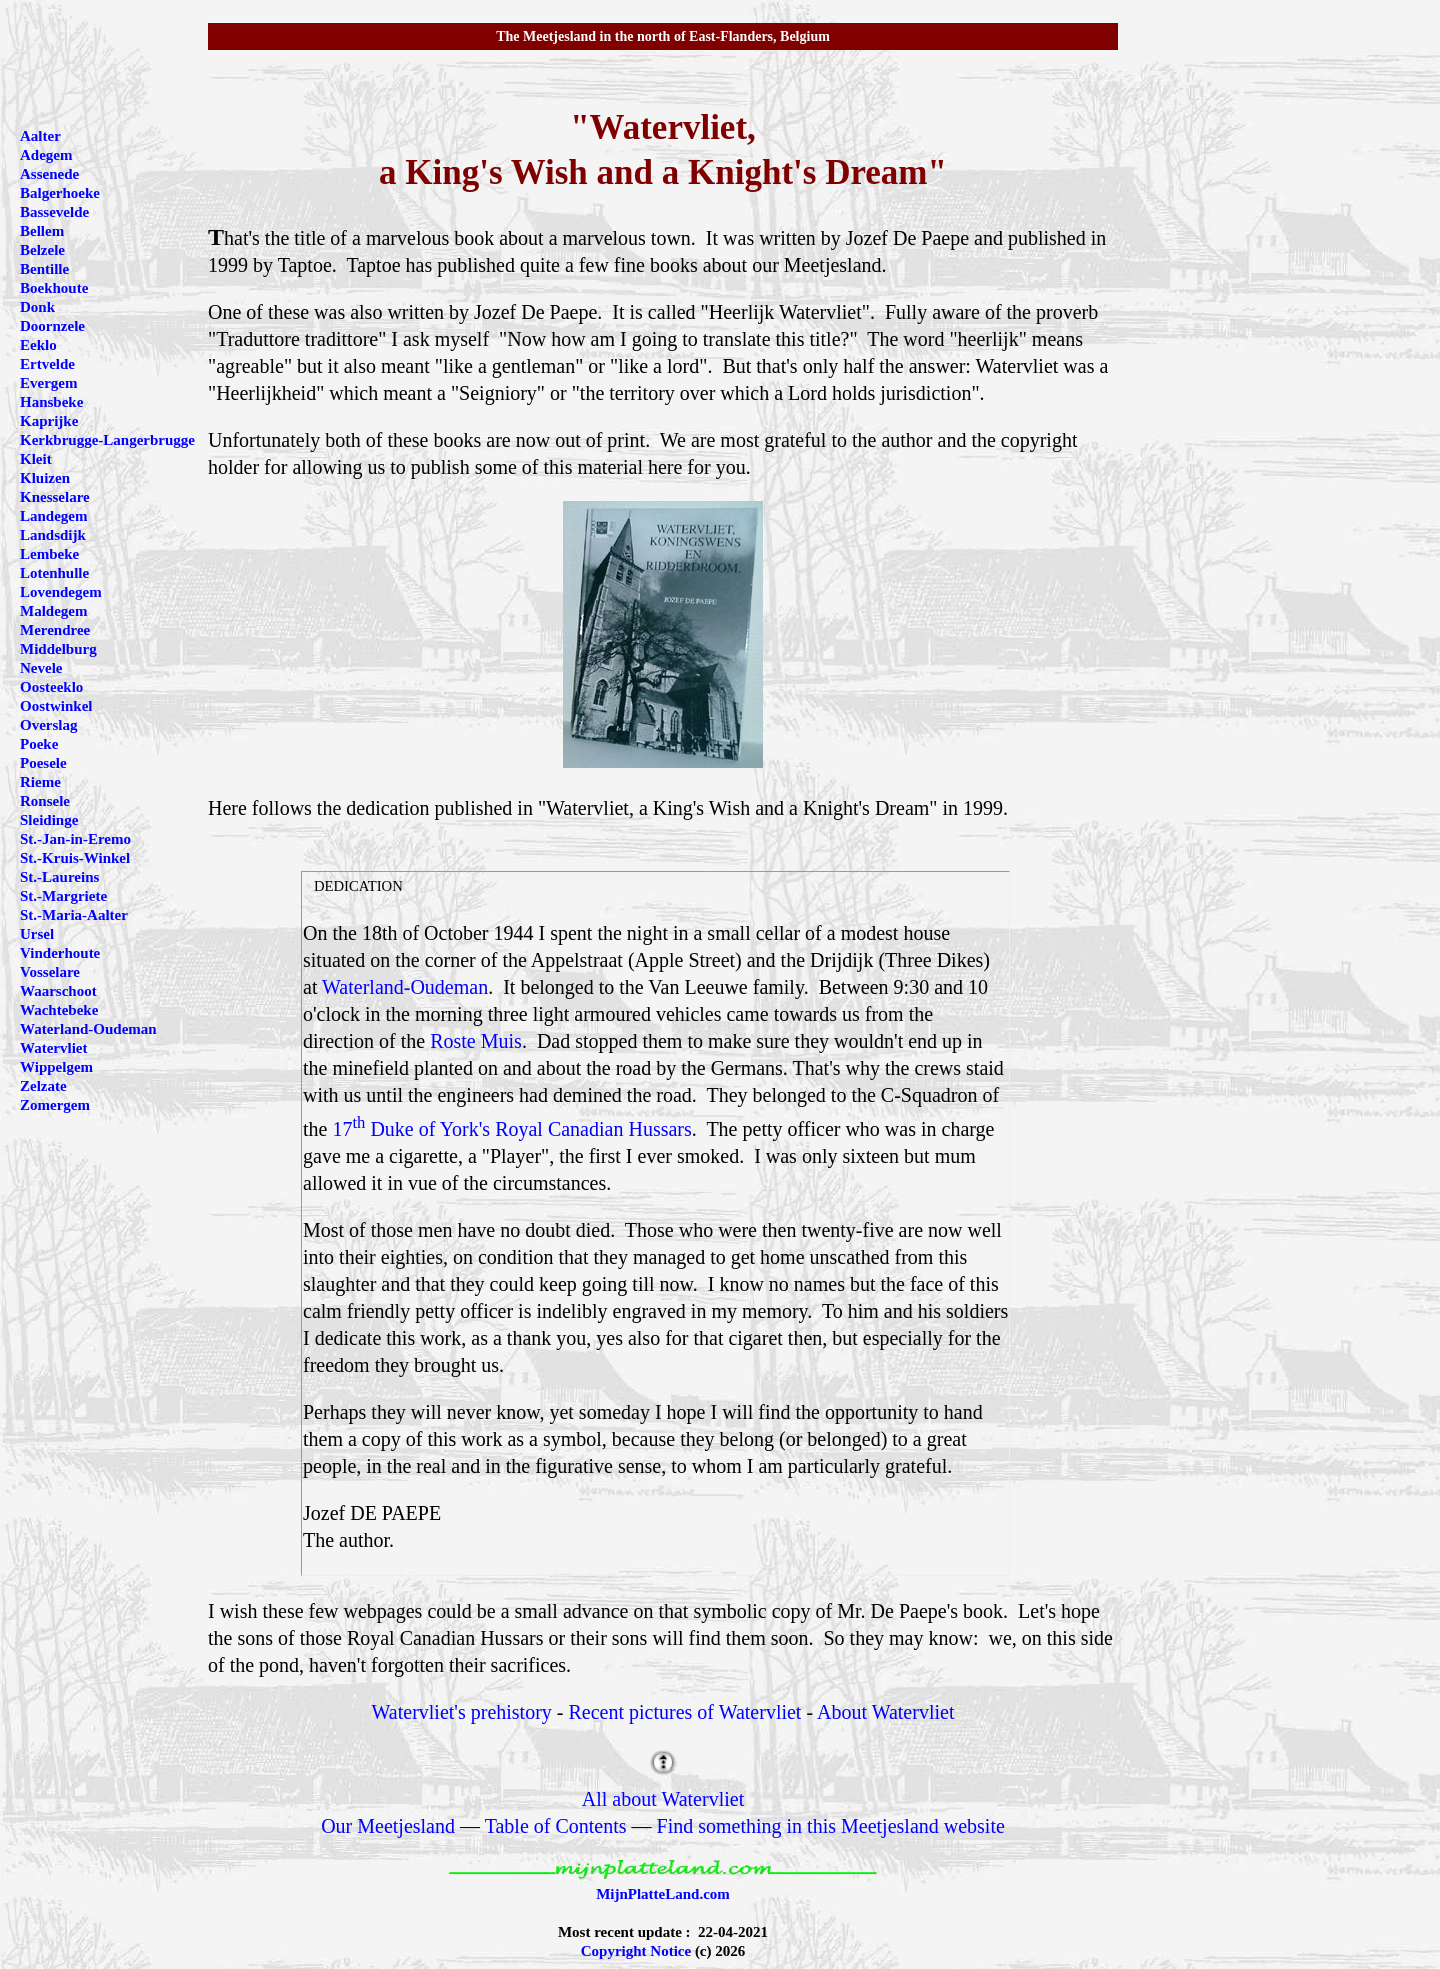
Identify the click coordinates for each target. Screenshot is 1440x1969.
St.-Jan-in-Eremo (75, 839)
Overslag (49, 725)
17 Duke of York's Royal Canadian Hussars (511, 1129)
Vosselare (50, 972)
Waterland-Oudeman (405, 987)
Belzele (42, 250)
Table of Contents (556, 1826)
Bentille (44, 269)
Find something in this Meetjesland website (831, 1826)
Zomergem (55, 1105)
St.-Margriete (63, 896)
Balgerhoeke (60, 193)
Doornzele (52, 326)
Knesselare (55, 497)
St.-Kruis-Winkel (75, 858)
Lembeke (49, 554)
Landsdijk (53, 535)
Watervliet (53, 1048)
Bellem (42, 231)
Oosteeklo (51, 687)
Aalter (40, 136)
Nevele (41, 668)
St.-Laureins (59, 877)
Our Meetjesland (388, 1826)
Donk (37, 307)
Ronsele (45, 801)
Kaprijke (49, 421)
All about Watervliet (663, 1799)
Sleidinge (49, 820)
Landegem (54, 516)
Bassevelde (54, 212)
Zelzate (43, 1086)
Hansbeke (51, 402)
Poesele (43, 763)
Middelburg (58, 649)
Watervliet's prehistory (462, 1712)
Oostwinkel (56, 706)
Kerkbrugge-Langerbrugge (107, 440)
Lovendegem (61, 592)
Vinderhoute (60, 953)
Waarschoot (58, 991)
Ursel (37, 934)
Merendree (55, 630)
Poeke (39, 744)
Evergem (48, 383)
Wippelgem (56, 1067)
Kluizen (45, 478)
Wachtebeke (59, 1010)
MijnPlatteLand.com (663, 1894)
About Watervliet (885, 1712)
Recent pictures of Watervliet (685, 1712)
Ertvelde (47, 364)
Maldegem (53, 611)
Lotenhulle (54, 573)
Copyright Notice (636, 1951)
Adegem (46, 155)
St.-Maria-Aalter (74, 915)
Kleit (36, 459)
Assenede (49, 174)
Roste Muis (476, 1041)
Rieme (40, 782)
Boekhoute (54, 288)
